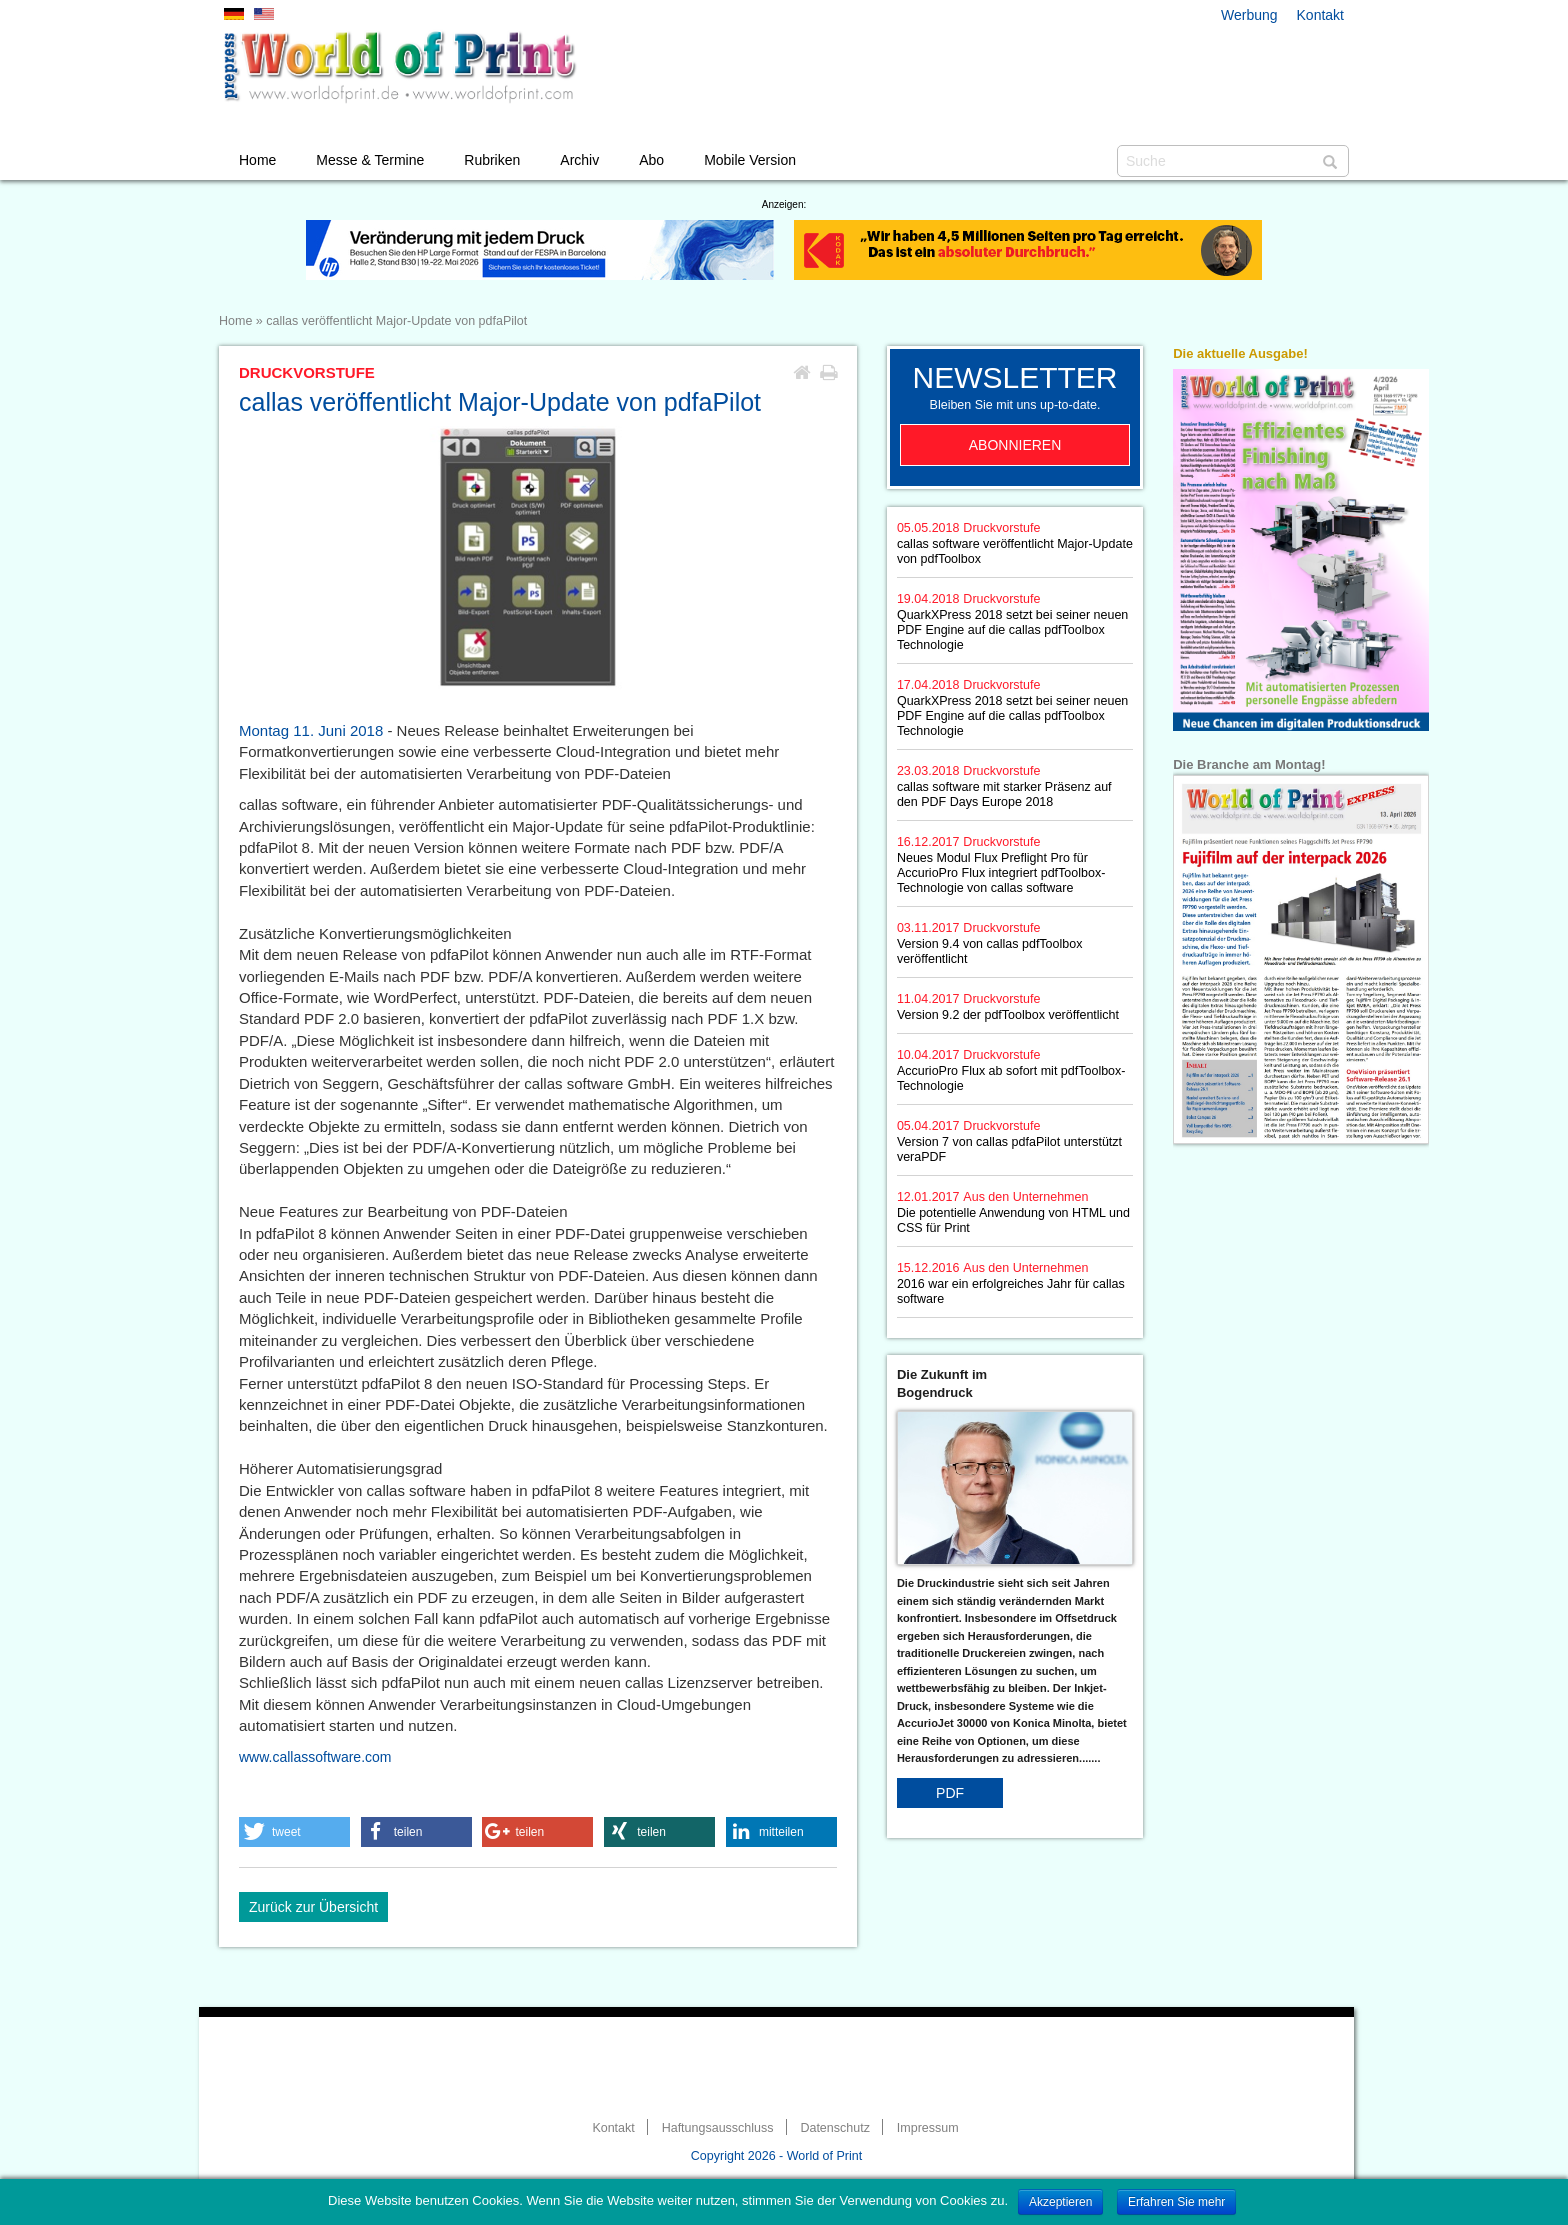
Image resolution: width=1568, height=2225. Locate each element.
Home (257, 160)
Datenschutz (834, 2128)
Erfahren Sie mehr (1176, 2202)
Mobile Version (750, 160)
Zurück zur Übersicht (313, 1907)
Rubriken (492, 160)
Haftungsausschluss (718, 2128)
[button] (294, 1832)
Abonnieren (1015, 445)
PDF (950, 1793)
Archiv (579, 160)
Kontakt (1320, 15)
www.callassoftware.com (315, 1757)
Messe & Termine (370, 160)
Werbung (1249, 15)
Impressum (928, 2128)
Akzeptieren (1060, 2202)
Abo (651, 160)
